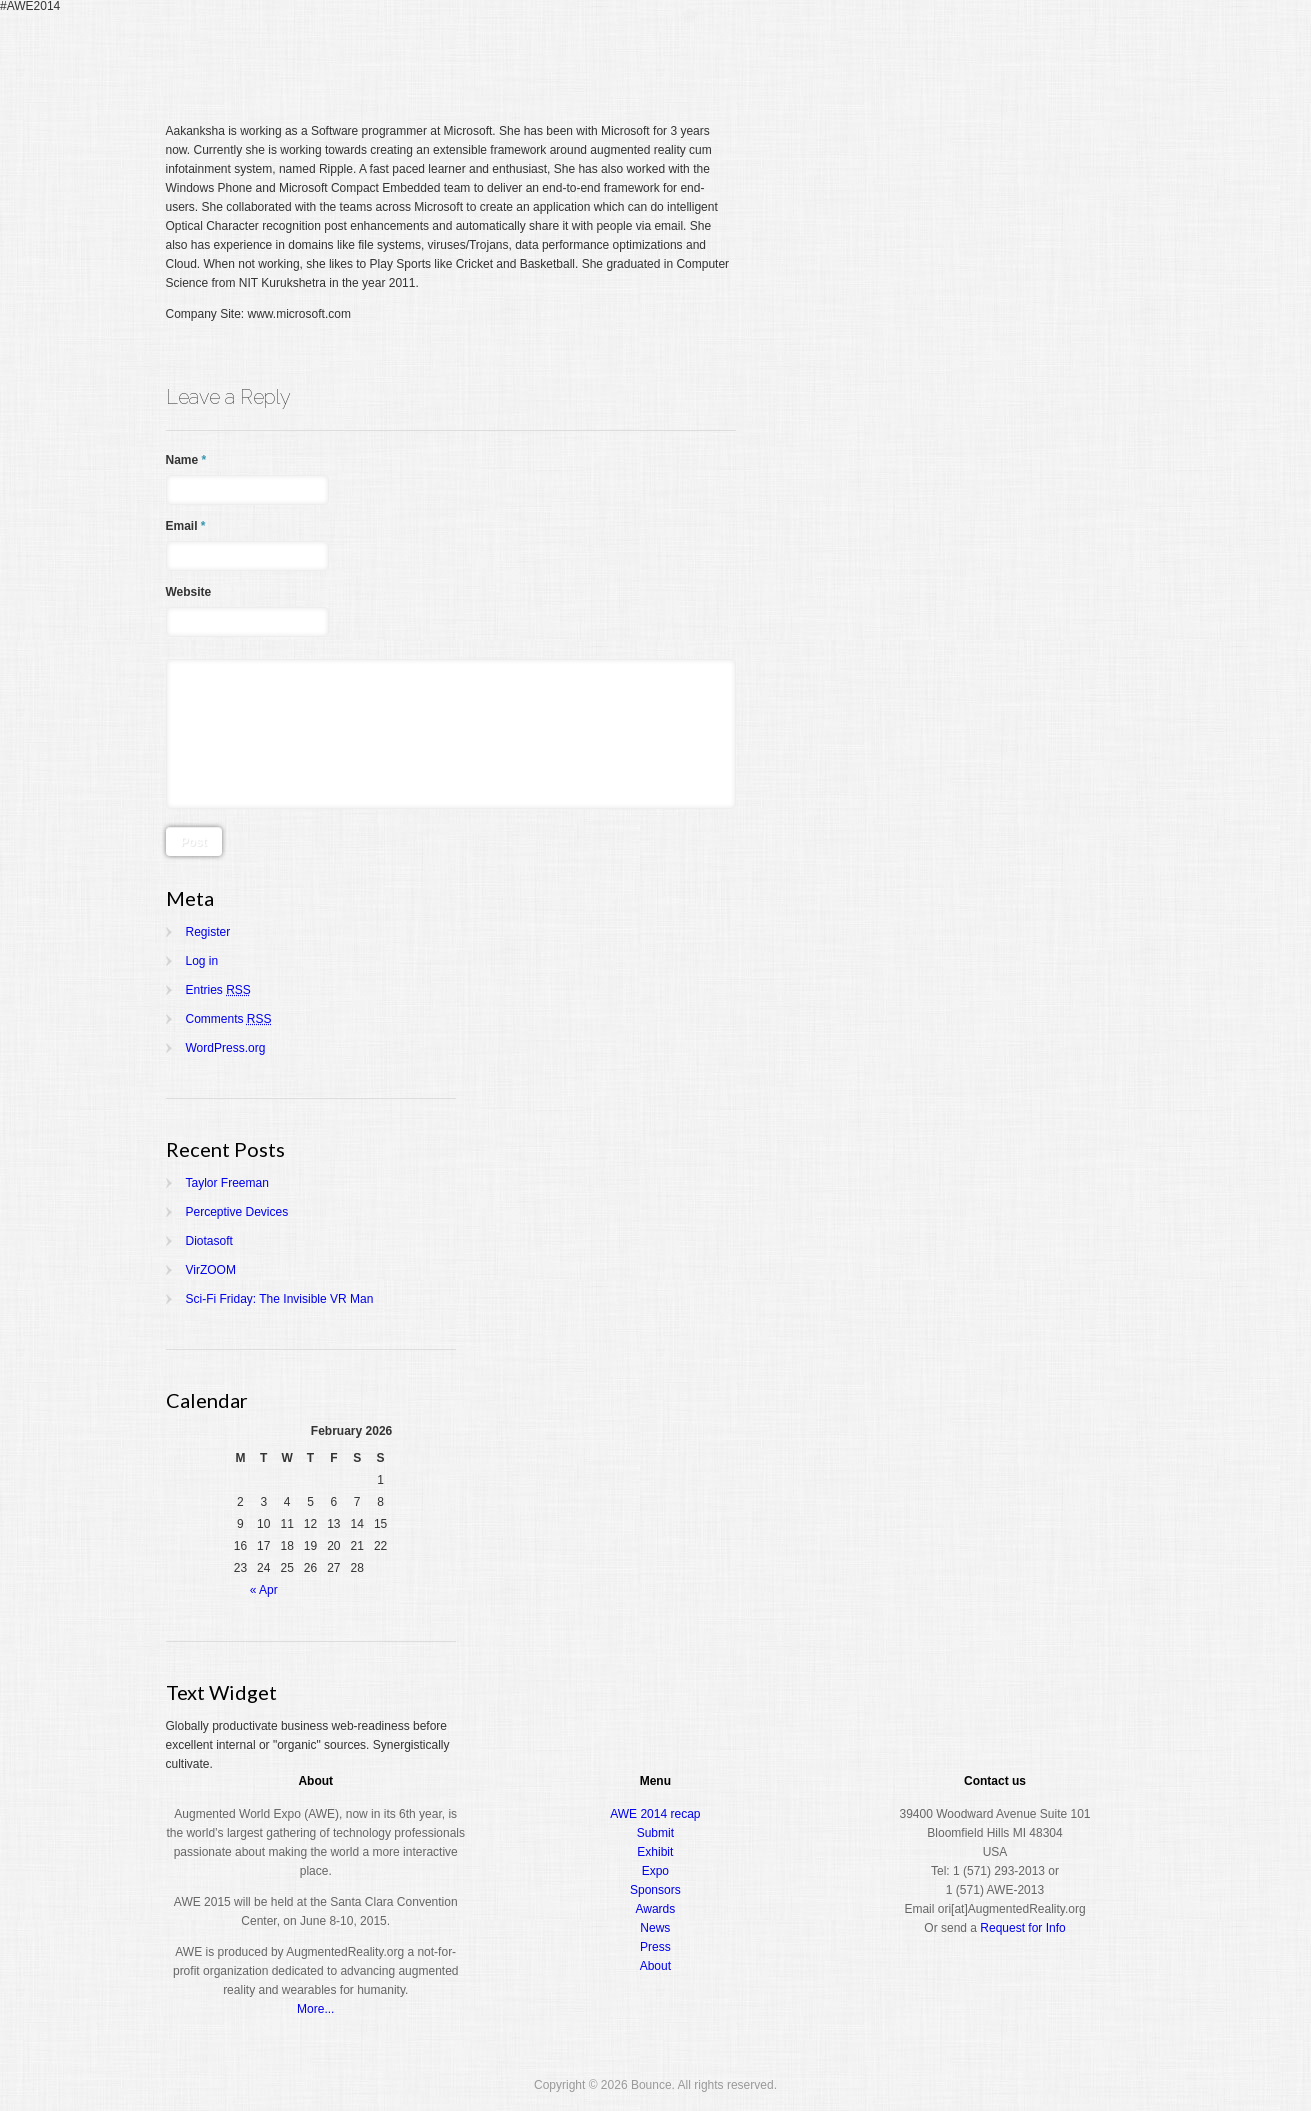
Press (655, 1947)
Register (753, 54)
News (655, 1928)
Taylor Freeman (227, 1183)
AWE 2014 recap (655, 1814)
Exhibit (655, 1852)
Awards (990, 54)
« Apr (264, 1590)
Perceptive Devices (237, 1212)
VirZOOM (211, 1270)
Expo (921, 54)
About (1061, 54)
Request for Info (1022, 1928)
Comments (229, 1019)
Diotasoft (209, 1241)
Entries (218, 990)
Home (689, 54)
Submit (655, 1833)
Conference (842, 54)
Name (186, 460)
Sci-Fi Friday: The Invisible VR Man (280, 1299)
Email (186, 526)
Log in (202, 961)
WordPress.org (226, 1048)
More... (315, 2009)
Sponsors (655, 1890)
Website (189, 592)
